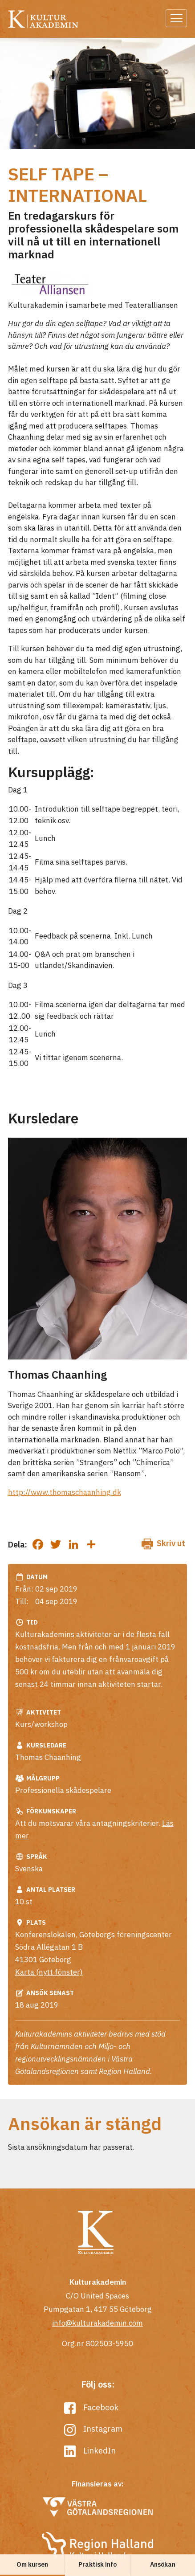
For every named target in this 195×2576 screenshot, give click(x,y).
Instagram (93, 2429)
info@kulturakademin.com (97, 2323)
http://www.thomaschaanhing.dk (64, 1492)
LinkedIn (90, 2450)
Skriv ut (163, 1544)
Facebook (91, 2407)
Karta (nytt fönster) (49, 1972)
